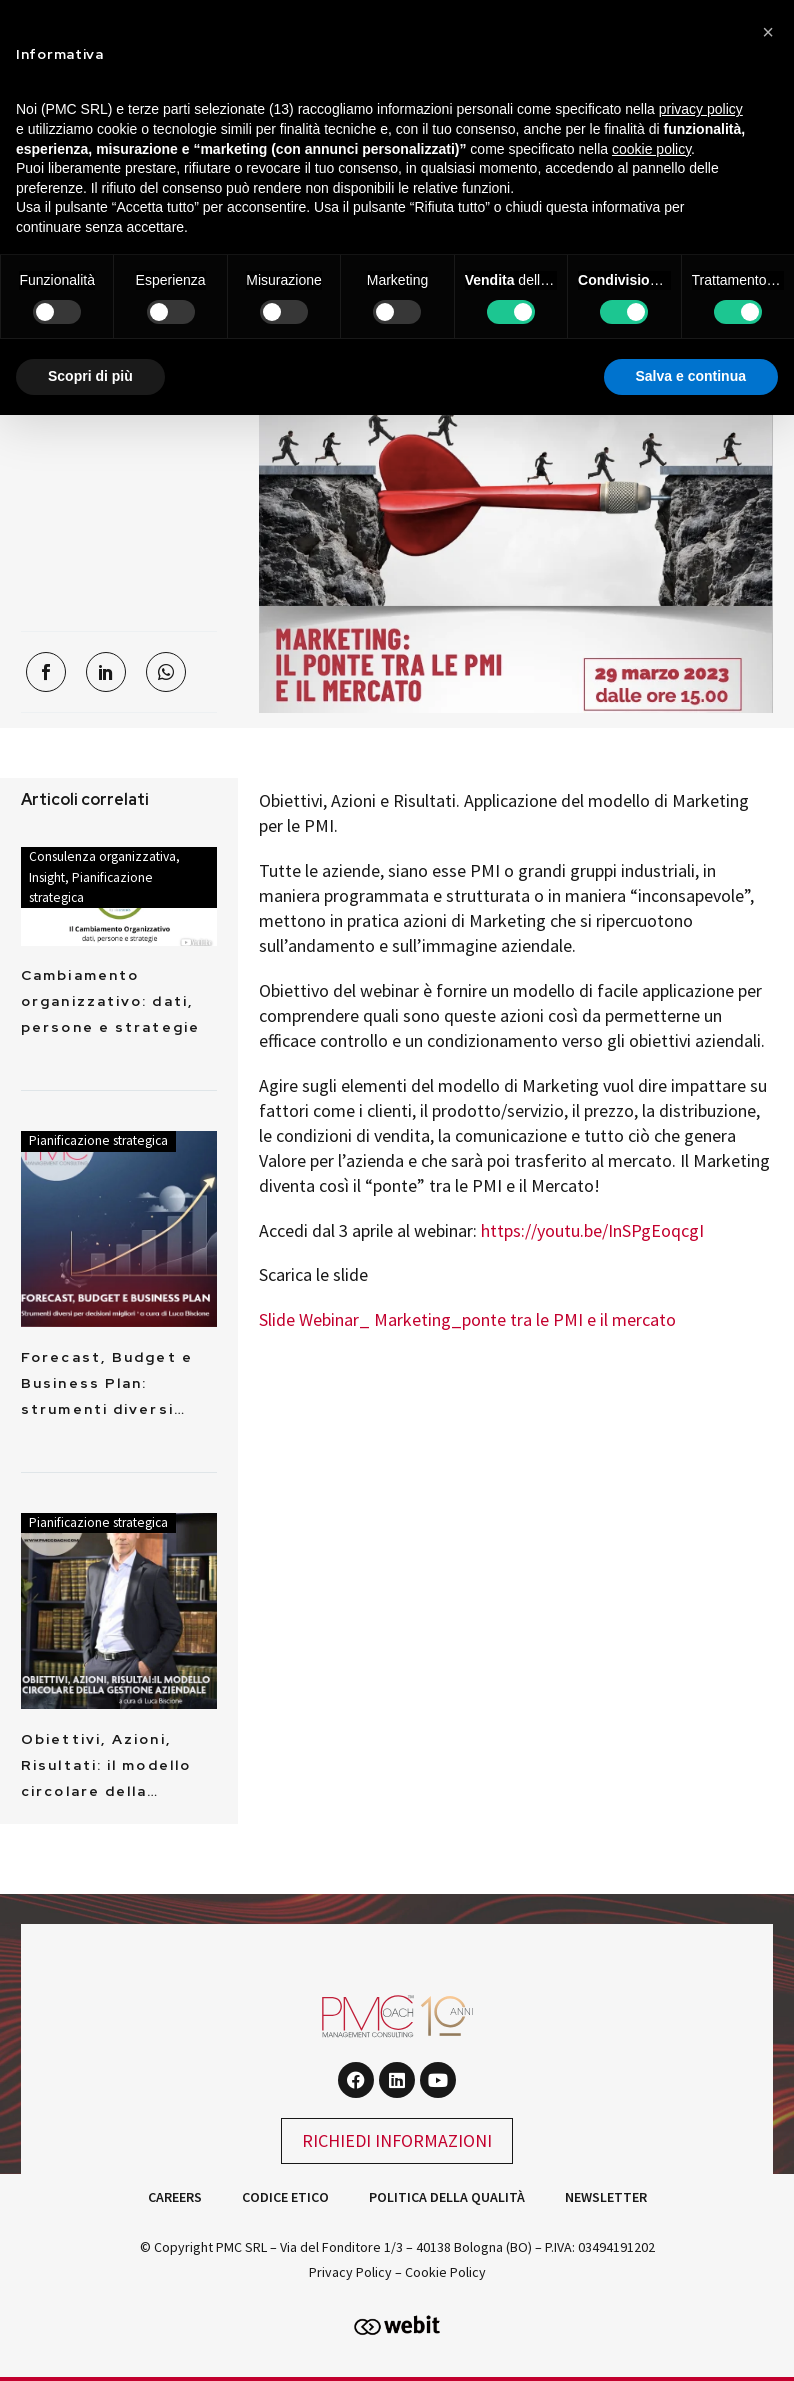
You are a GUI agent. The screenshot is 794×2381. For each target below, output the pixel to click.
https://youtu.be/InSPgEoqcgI (592, 1230)
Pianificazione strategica (98, 1140)
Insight (47, 877)
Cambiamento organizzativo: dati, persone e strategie (110, 1001)
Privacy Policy (350, 2272)
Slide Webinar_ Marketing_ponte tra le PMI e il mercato (467, 1319)
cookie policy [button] (651, 149)
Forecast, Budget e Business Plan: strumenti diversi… (107, 1383)
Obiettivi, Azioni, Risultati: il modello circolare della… (106, 1765)
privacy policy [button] (701, 109)
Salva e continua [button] (691, 376)
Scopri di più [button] (90, 376)
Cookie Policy (445, 2272)
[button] (768, 32)
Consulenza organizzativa (102, 856)
